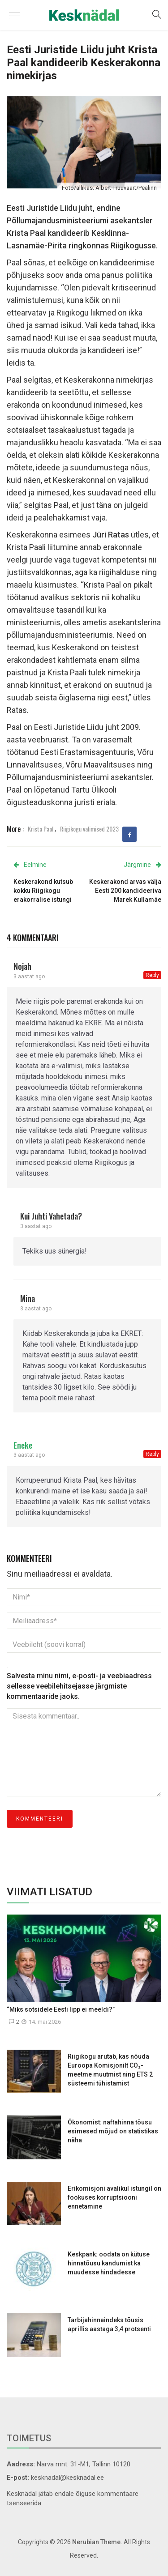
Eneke (22, 1445)
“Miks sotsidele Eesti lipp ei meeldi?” (61, 2009)
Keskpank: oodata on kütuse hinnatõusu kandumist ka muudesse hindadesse (109, 2263)
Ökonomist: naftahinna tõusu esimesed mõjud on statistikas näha (113, 2131)
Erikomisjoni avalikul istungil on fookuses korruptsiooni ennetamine (114, 2197)
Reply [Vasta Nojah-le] (152, 975)
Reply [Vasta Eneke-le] (152, 1454)
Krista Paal (40, 828)
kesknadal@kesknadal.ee (67, 2478)
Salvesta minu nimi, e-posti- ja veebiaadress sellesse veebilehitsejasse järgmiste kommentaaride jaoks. (79, 1686)
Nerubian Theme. (97, 2542)
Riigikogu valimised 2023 (89, 828)
